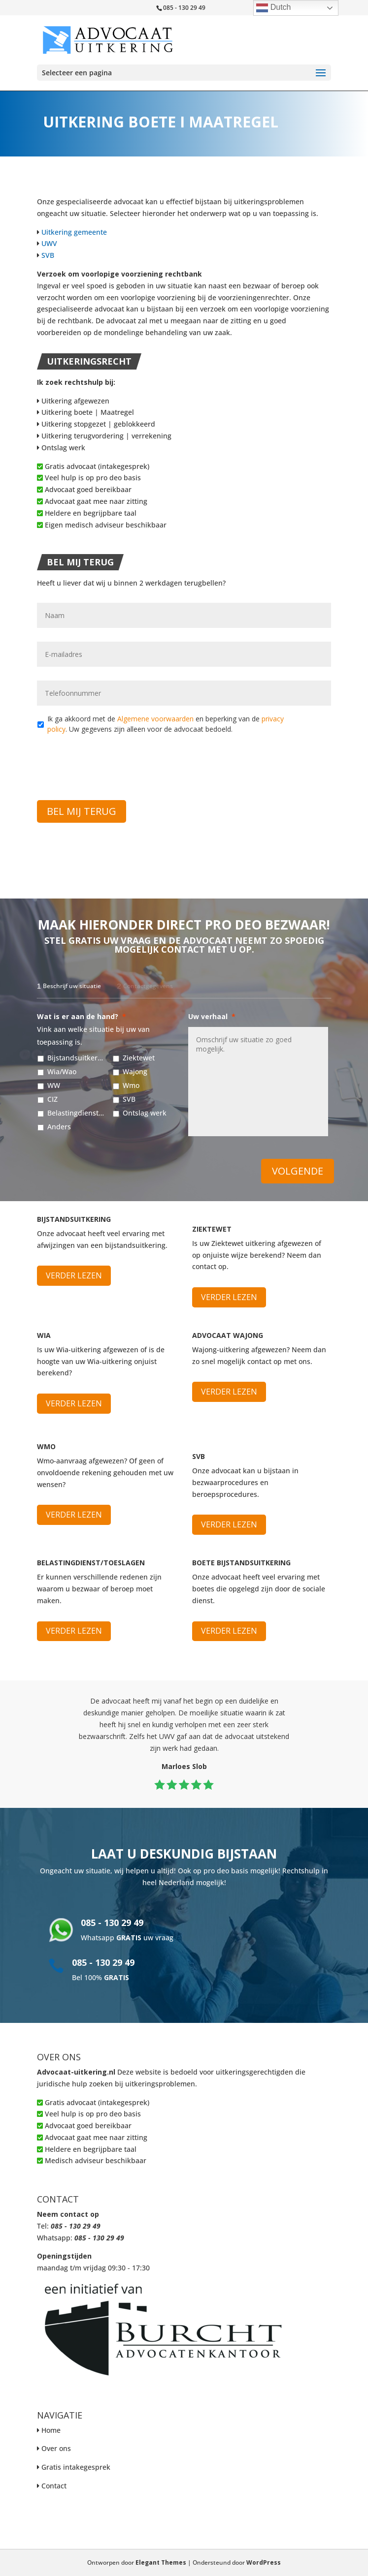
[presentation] (112, 761)
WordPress (263, 2562)
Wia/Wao (61, 1071)
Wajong (135, 1071)
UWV (49, 243)
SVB (47, 255)
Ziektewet (139, 1057)
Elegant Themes (160, 2562)
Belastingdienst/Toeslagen (75, 1112)
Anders (59, 1126)
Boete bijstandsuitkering (241, 1562)
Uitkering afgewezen (73, 400)
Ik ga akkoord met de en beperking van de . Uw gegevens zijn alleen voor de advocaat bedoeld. (165, 724)
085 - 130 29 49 (112, 1922)
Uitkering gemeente (74, 232)
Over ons (56, 2448)
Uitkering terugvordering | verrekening (104, 435)
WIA (44, 1335)
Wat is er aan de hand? (81, 1016)
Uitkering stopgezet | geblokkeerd (96, 424)
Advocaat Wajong (227, 1335)
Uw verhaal (211, 1016)
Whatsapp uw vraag (127, 1937)
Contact (54, 2485)
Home (51, 2430)
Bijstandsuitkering (75, 1057)
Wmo (131, 1085)
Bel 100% (100, 1977)
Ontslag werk (61, 447)
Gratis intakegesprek (75, 2467)
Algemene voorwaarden (155, 718)
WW (53, 1085)
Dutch (273, 8)
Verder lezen (74, 1275)
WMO (46, 1446)
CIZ (52, 1099)
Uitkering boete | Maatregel (85, 412)
